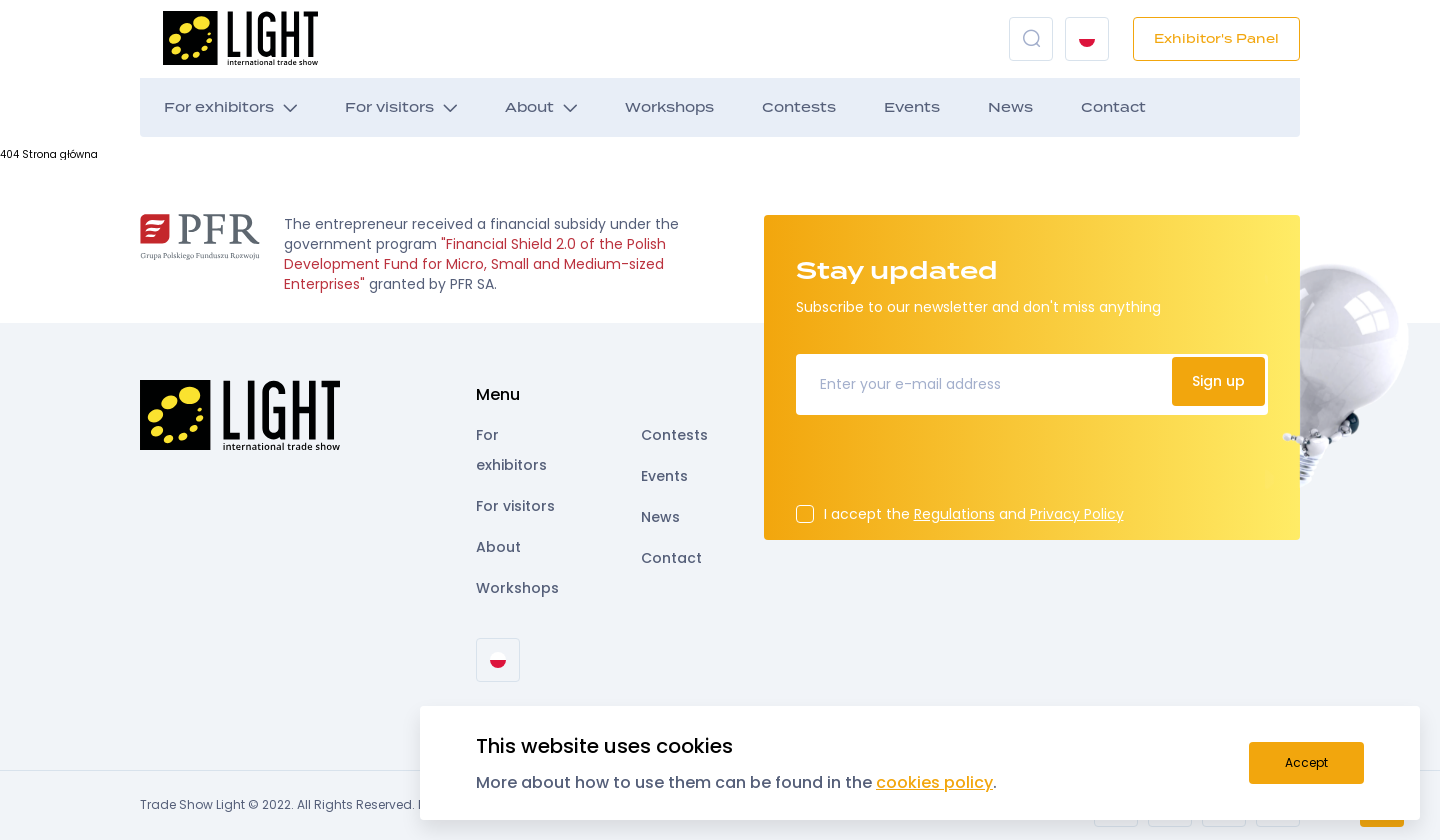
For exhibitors (219, 107)
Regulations (954, 514)
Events (912, 107)
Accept (1306, 762)
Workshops (669, 107)
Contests (799, 107)
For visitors (389, 107)
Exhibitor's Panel (1216, 38)
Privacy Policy (1077, 514)
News (1010, 107)
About (529, 107)
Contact (1113, 107)
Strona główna (60, 154)
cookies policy (934, 782)
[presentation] (948, 466)
